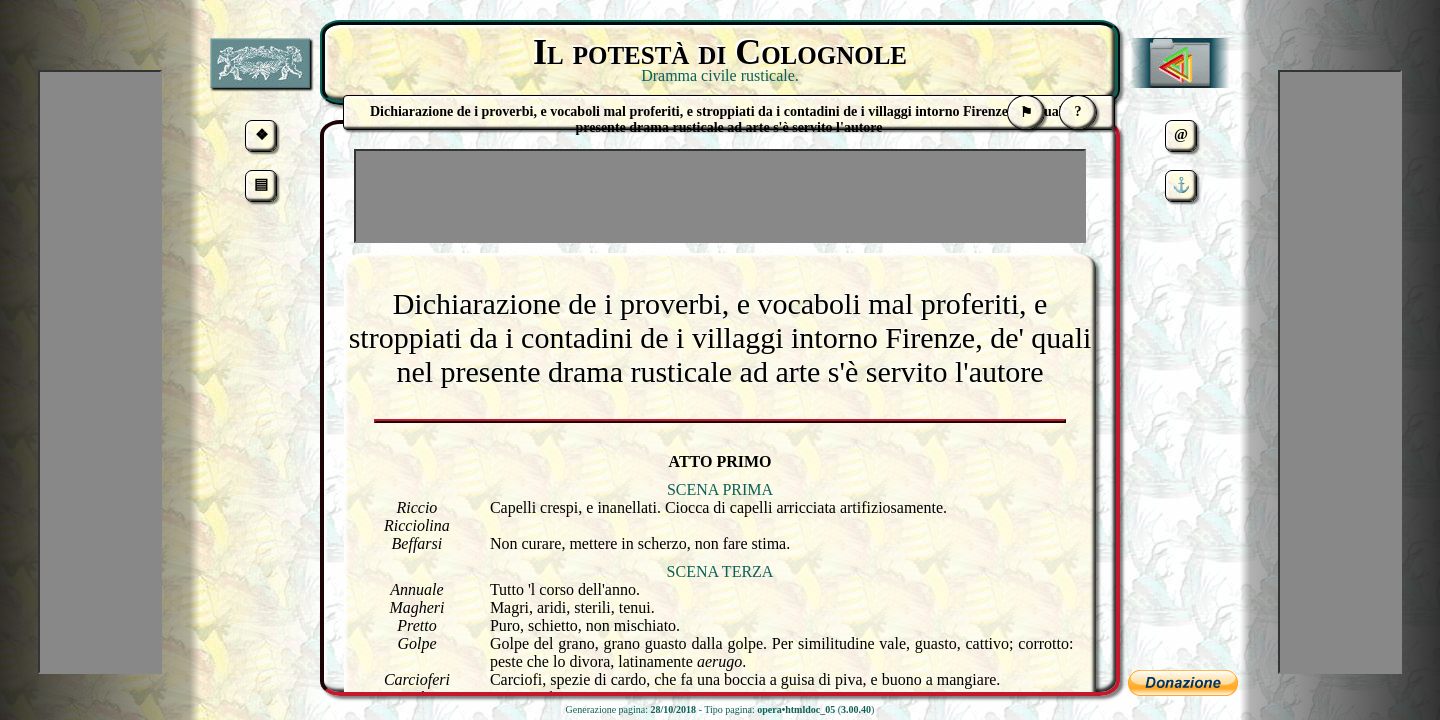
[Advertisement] (720, 196)
